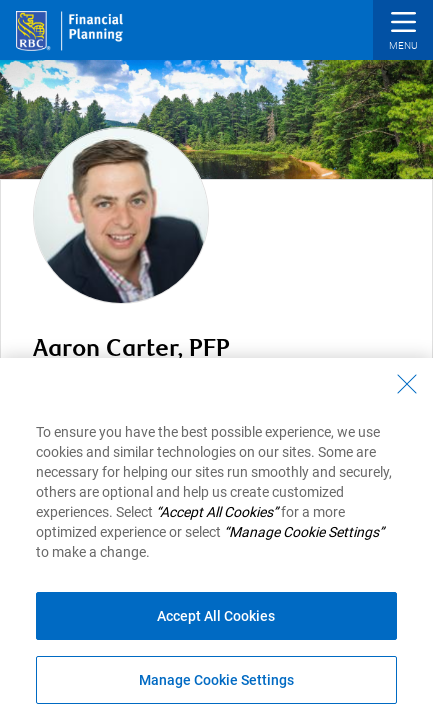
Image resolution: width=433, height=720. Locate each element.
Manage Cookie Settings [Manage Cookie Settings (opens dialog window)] (216, 680)
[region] (216, 539)
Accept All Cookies (216, 616)
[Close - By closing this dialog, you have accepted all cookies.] (407, 384)
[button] (403, 32)
